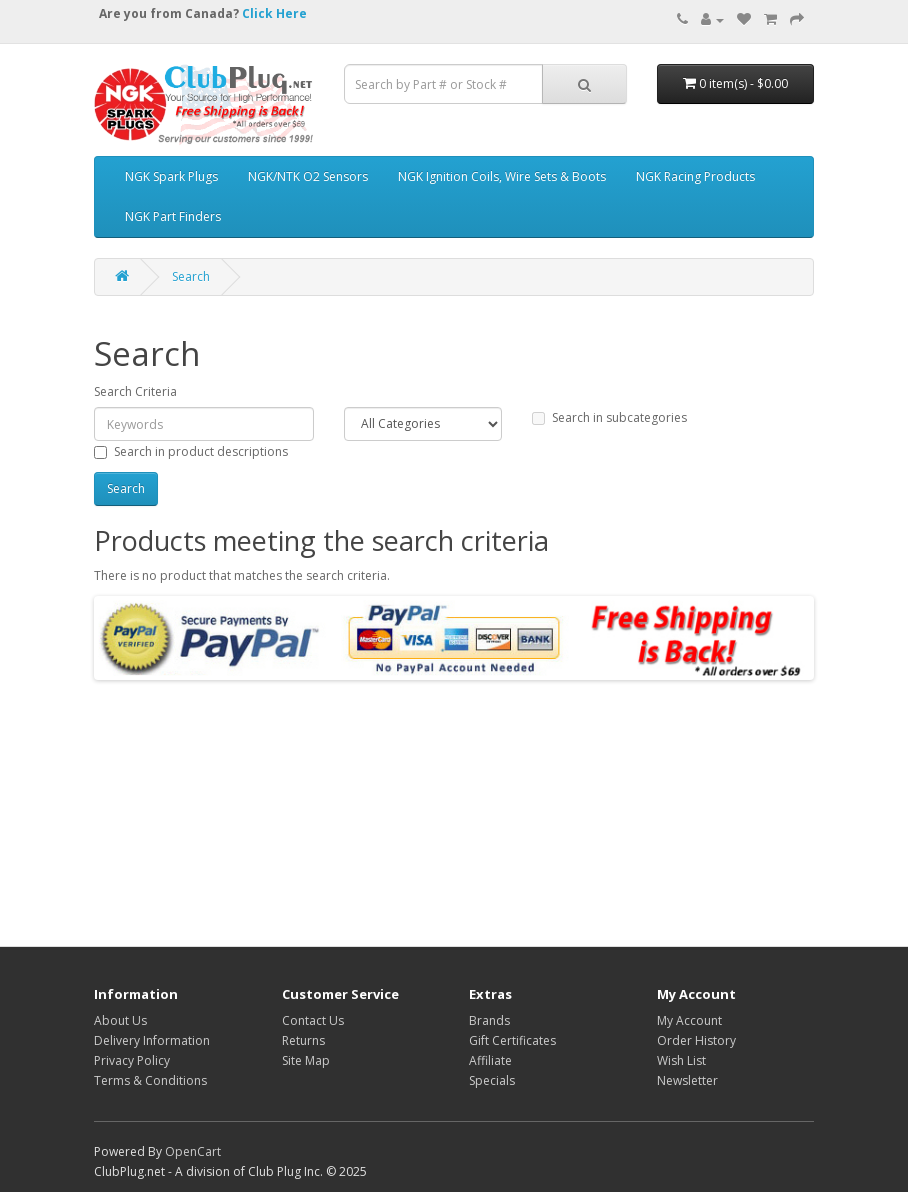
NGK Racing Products (695, 176)
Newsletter (687, 1080)
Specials (492, 1080)
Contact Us (313, 1020)
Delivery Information (152, 1040)
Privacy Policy (132, 1060)
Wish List (681, 1060)
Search (191, 276)
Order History (696, 1040)
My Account (689, 1020)
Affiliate (490, 1060)
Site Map (306, 1060)
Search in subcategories (609, 417)
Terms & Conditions (150, 1080)
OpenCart (193, 1151)
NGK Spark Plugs (171, 176)
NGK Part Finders (173, 216)
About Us (120, 1020)
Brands (489, 1020)
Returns (303, 1040)
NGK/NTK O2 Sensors (308, 176)
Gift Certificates (512, 1040)
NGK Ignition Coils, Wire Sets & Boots (502, 176)
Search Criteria (135, 391)
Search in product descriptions (191, 451)
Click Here (274, 13)
